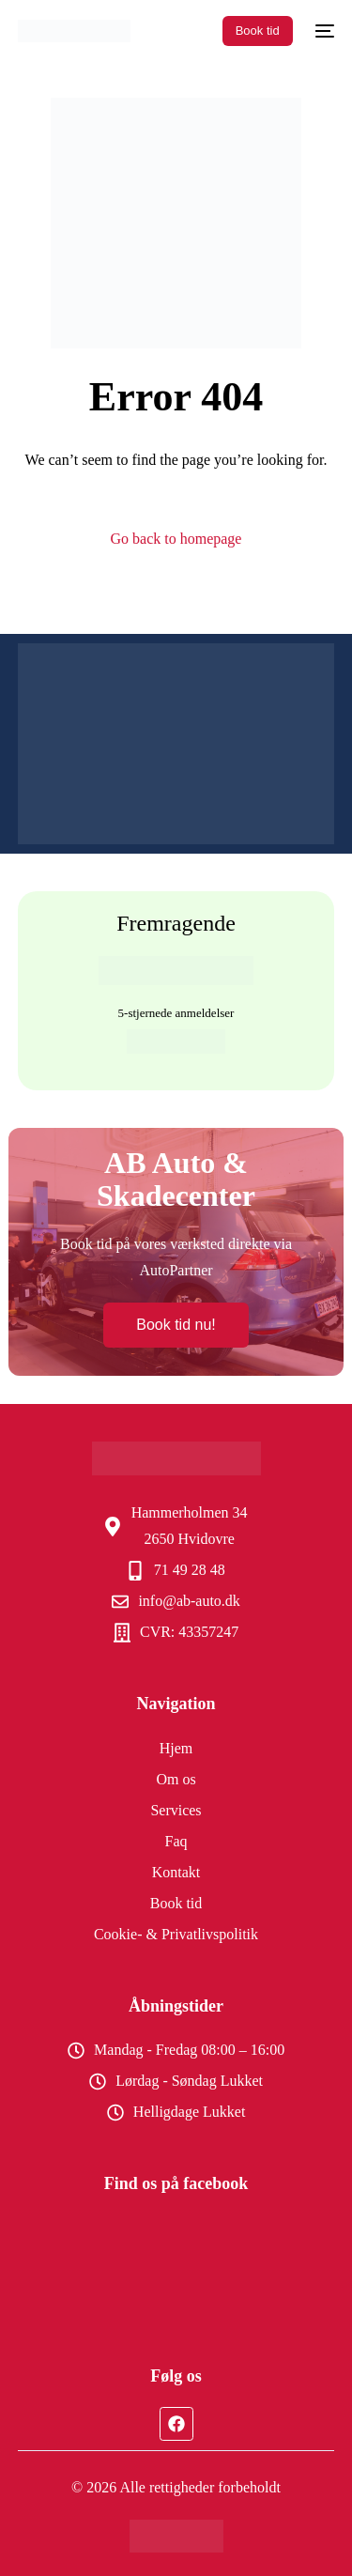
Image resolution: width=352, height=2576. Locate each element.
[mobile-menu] (323, 31)
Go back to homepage (176, 539)
